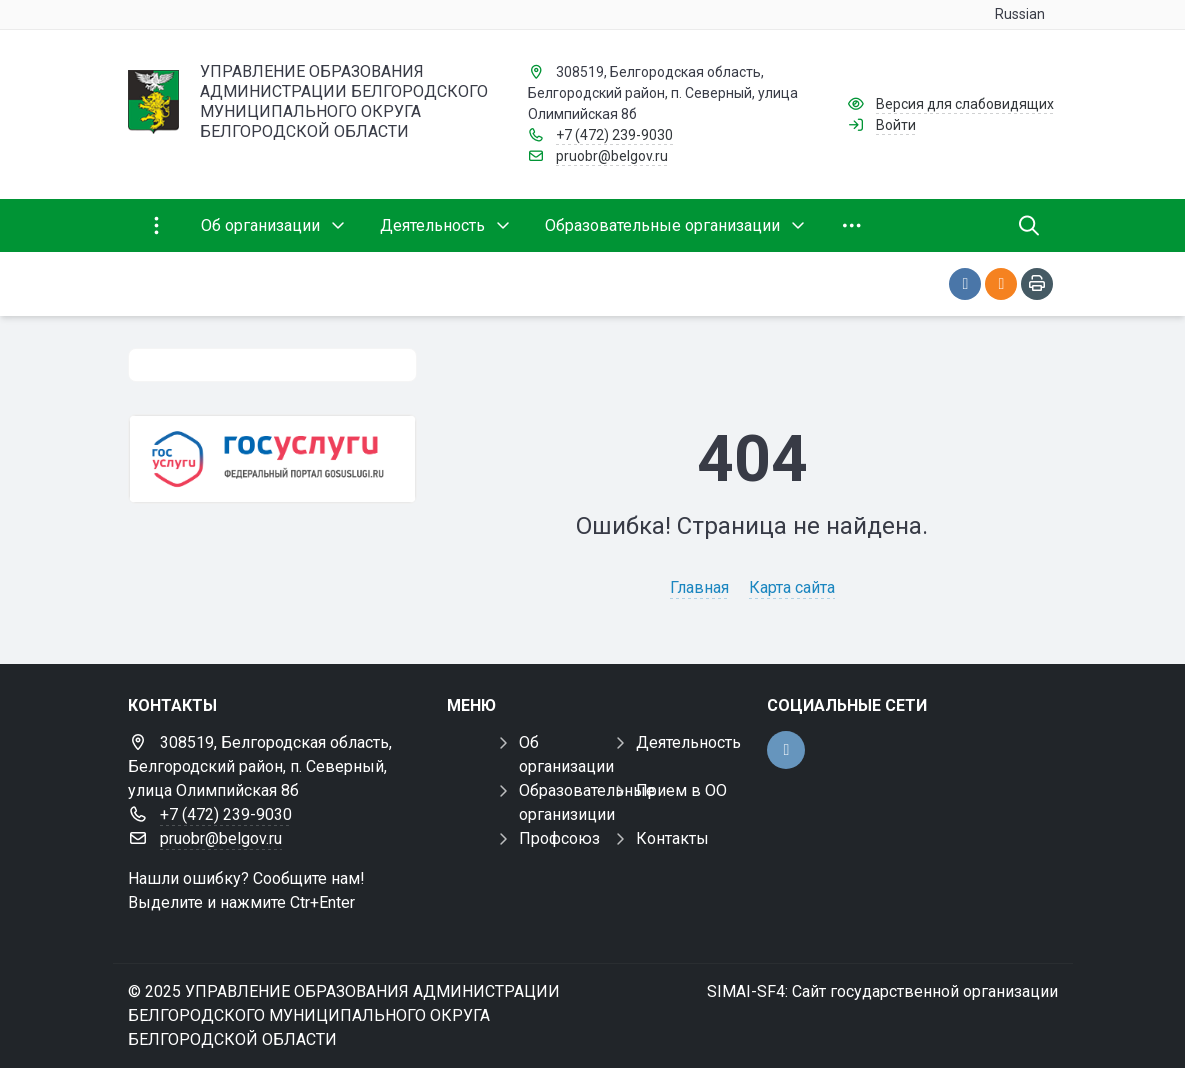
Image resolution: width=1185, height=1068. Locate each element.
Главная (699, 587)
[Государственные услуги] (273, 459)
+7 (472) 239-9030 (614, 135)
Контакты (672, 838)
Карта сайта (792, 587)
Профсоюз (559, 838)
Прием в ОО (681, 790)
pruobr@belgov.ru (612, 156)
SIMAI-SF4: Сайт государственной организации (882, 991)
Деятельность (688, 742)
